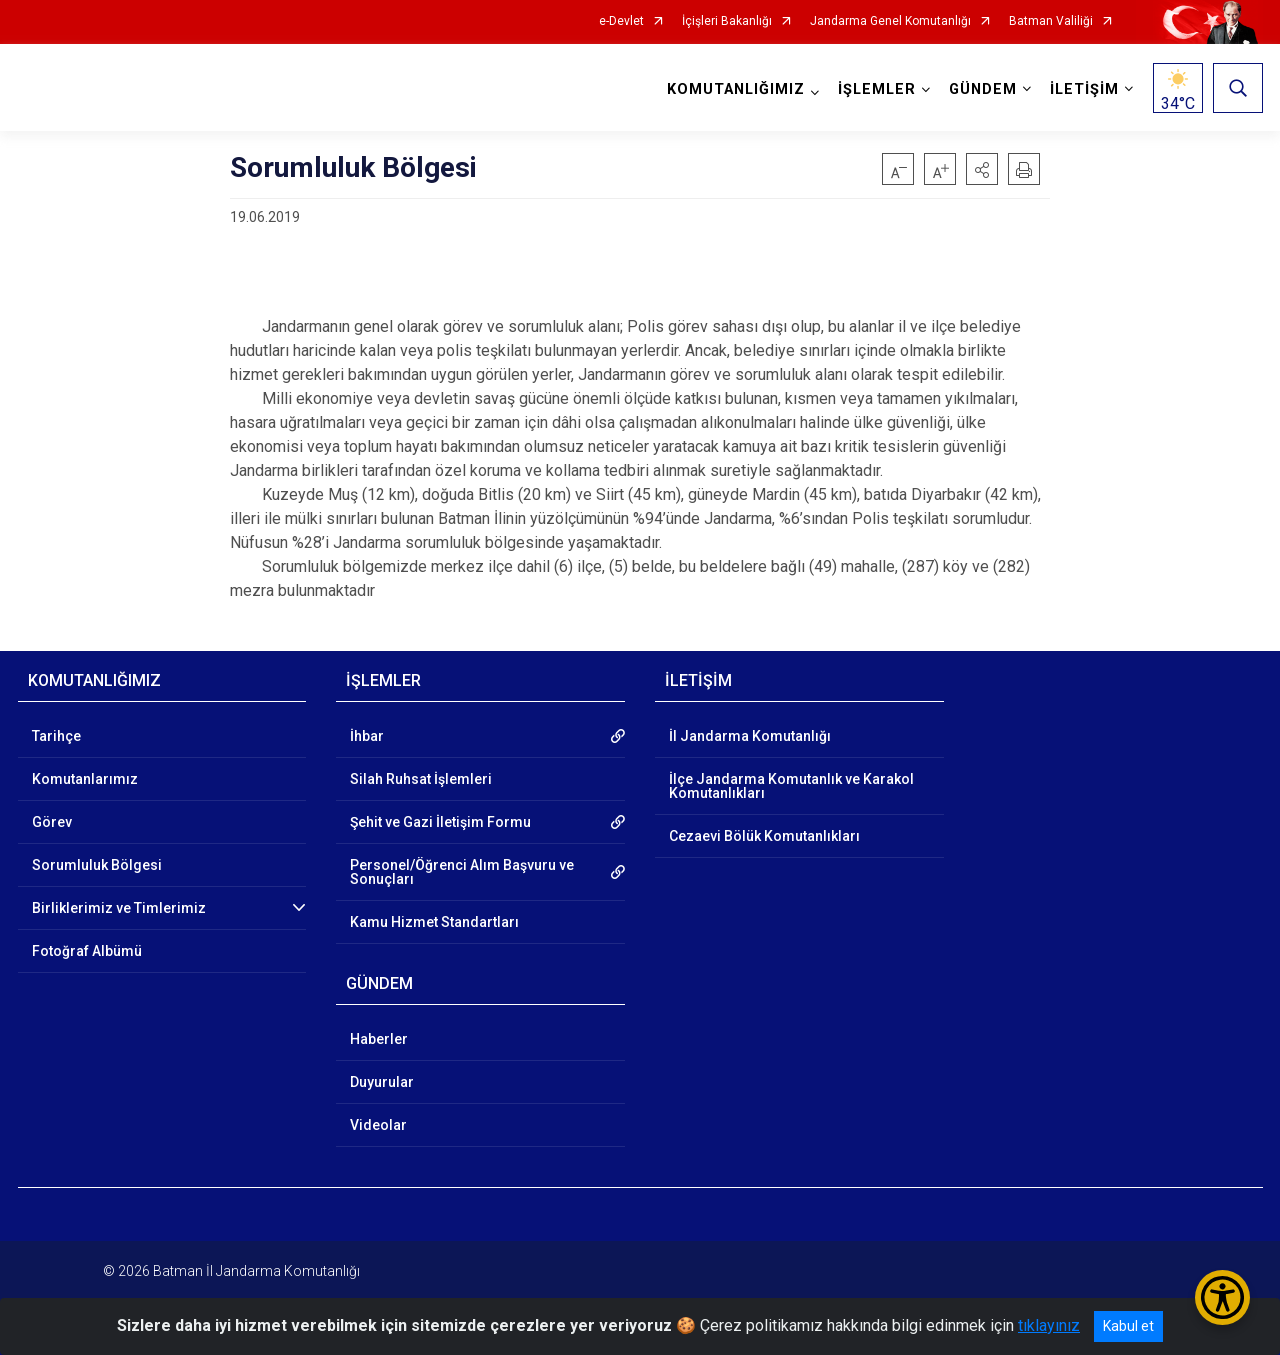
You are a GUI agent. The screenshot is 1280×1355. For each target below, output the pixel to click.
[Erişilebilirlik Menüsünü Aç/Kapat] (1222, 1297)
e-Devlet (621, 21)
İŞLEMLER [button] (877, 89)
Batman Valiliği (1051, 21)
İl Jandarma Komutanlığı (750, 736)
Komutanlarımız (85, 779)
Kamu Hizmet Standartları (434, 922)
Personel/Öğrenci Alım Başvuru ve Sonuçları (462, 872)
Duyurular (382, 1082)
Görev (52, 822)
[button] (982, 169)
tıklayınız (1049, 1325)
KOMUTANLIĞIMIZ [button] (736, 89)
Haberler (379, 1039)
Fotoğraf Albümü (87, 951)
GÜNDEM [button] (983, 89)
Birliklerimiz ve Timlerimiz (119, 908)
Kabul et (1128, 1326)
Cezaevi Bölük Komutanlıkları (764, 836)
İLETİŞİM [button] (1084, 89)
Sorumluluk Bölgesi (97, 865)
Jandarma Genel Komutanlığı (890, 21)
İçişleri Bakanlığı (727, 21)
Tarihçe (56, 736)
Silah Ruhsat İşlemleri (421, 779)
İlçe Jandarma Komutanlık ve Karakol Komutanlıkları (791, 786)
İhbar (367, 736)
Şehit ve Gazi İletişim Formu (440, 822)
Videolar (378, 1125)
